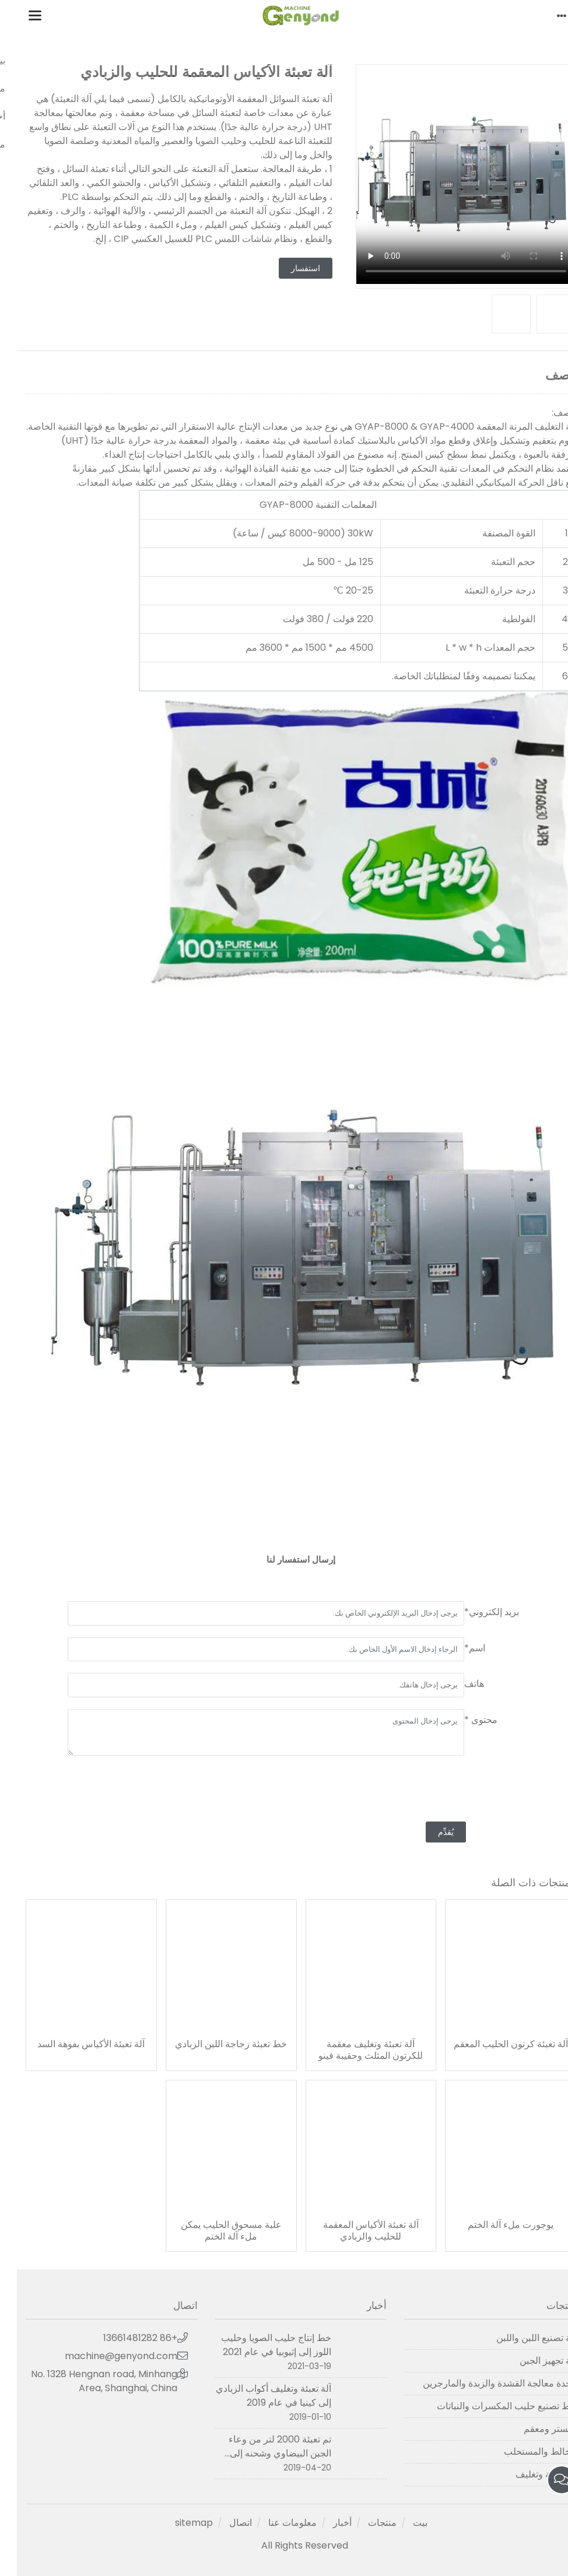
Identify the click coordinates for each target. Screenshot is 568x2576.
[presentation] (428, 1790)
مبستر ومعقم (533, 2428)
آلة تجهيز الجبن (531, 2360)
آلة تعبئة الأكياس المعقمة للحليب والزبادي (354, 2230)
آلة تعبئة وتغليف (529, 2474)
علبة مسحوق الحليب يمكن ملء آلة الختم (214, 2230)
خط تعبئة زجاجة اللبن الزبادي (214, 2044)
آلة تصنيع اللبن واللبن (519, 2338)
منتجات (365, 2522)
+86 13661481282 (123, 2338)
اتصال (223, 2522)
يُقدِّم (429, 1832)
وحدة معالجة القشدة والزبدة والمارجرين (482, 2383)
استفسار (288, 268)
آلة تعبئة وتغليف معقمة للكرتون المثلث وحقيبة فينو (353, 2050)
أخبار (325, 2522)
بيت (403, 2522)
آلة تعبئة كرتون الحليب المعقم (494, 2044)
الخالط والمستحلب (523, 2451)
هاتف (457, 1683)
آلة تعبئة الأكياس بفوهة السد (74, 2044)
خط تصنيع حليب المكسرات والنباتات (489, 2406)
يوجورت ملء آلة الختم (494, 2225)
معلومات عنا (275, 2522)
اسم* (457, 1648)
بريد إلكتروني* (474, 1612)
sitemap (177, 2522)
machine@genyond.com (104, 2356)
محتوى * (464, 1719)
